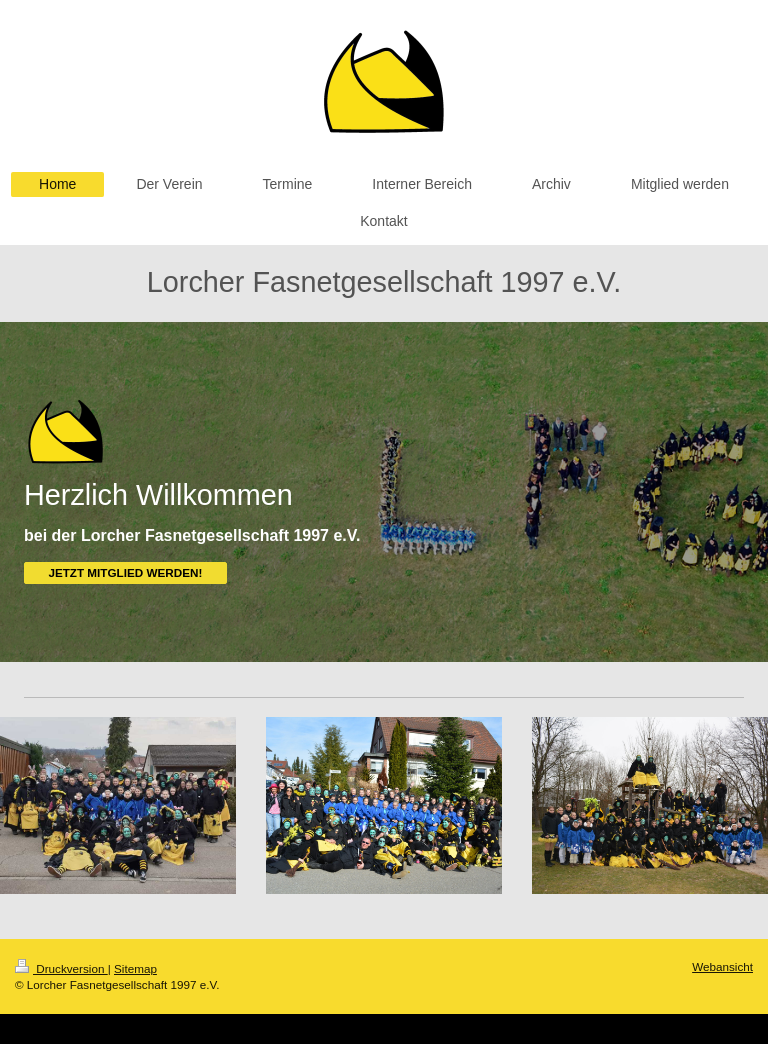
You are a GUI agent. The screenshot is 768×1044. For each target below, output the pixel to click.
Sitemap (135, 968)
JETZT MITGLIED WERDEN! (125, 572)
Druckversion (61, 968)
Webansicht (722, 966)
